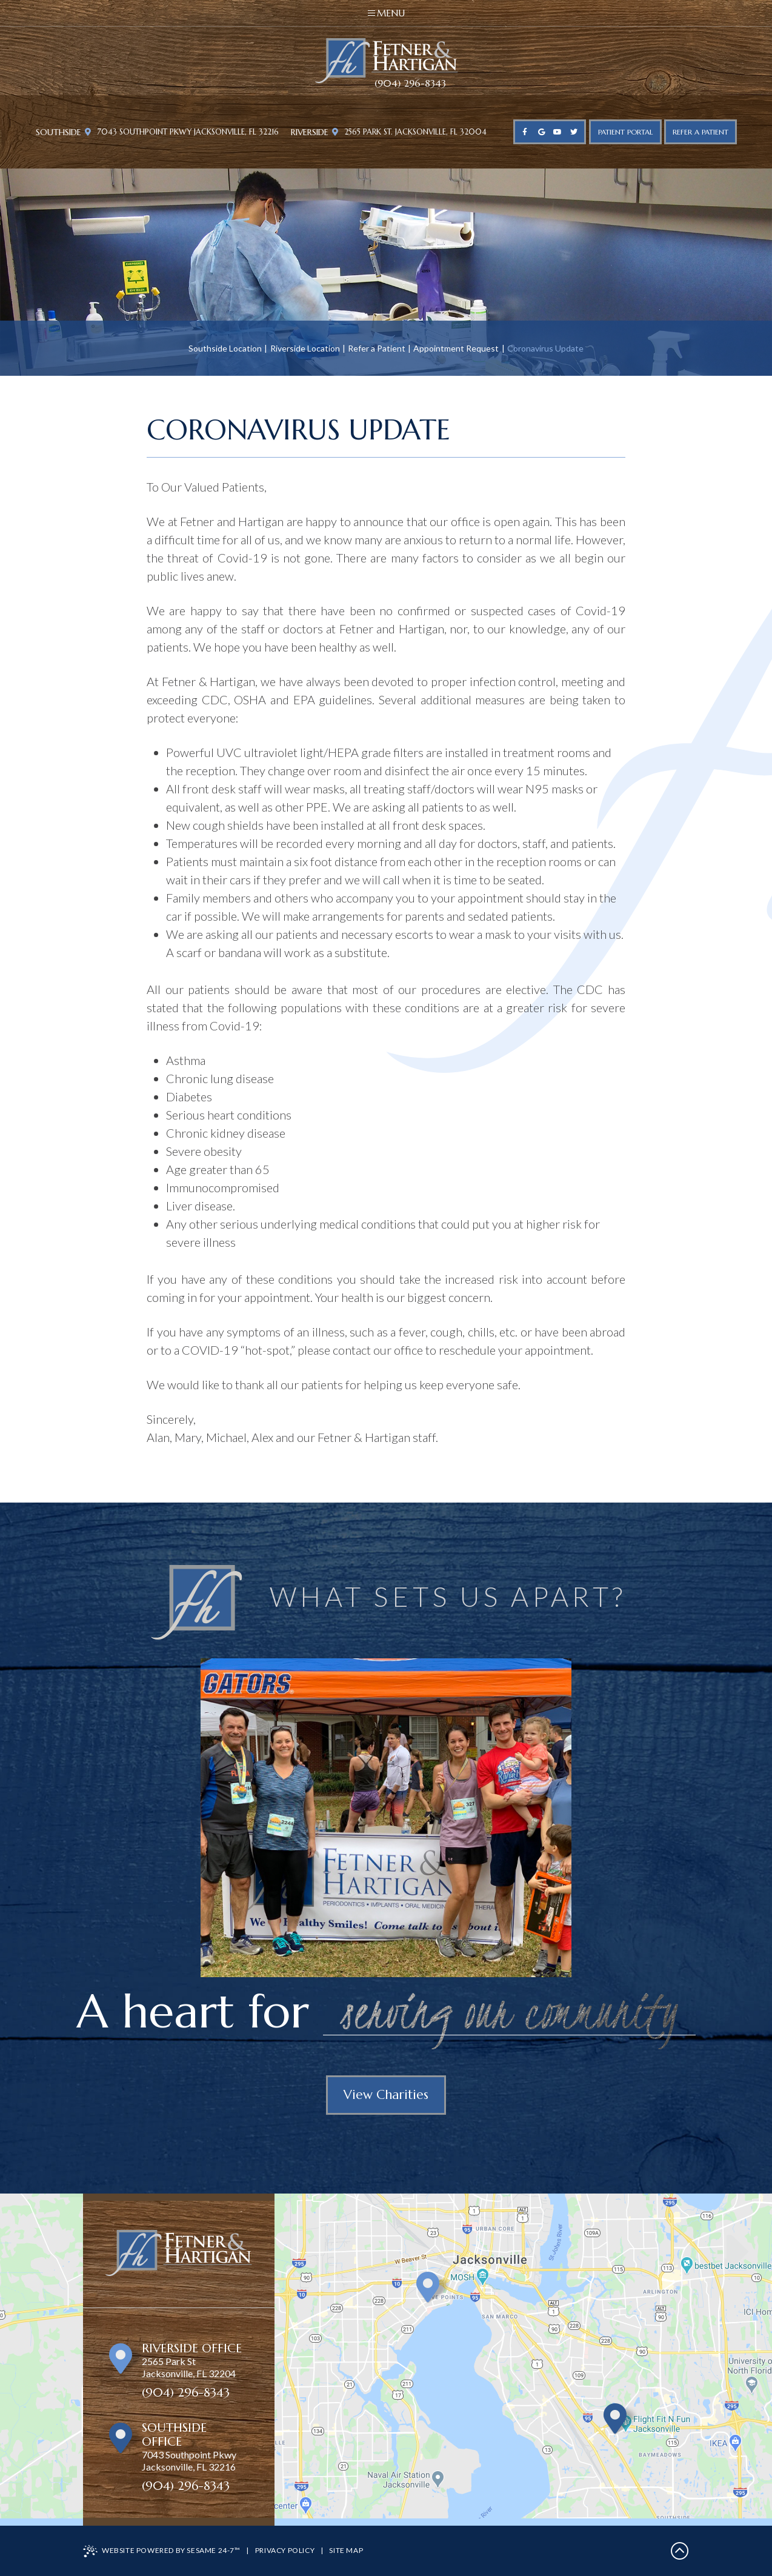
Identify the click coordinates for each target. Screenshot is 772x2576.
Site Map (346, 2550)
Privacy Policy (284, 2550)
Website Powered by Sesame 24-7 (162, 2551)
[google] (541, 131)
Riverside (309, 132)
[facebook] (525, 131)
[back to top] (680, 2550)
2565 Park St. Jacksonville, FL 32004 (409, 132)
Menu (386, 13)
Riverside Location (305, 348)
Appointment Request (456, 348)
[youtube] (557, 131)
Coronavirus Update (545, 348)
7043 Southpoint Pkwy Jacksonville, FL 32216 (182, 132)
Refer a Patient (376, 348)
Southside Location (225, 348)
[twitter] (574, 131)
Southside (58, 132)
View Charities (386, 2095)
